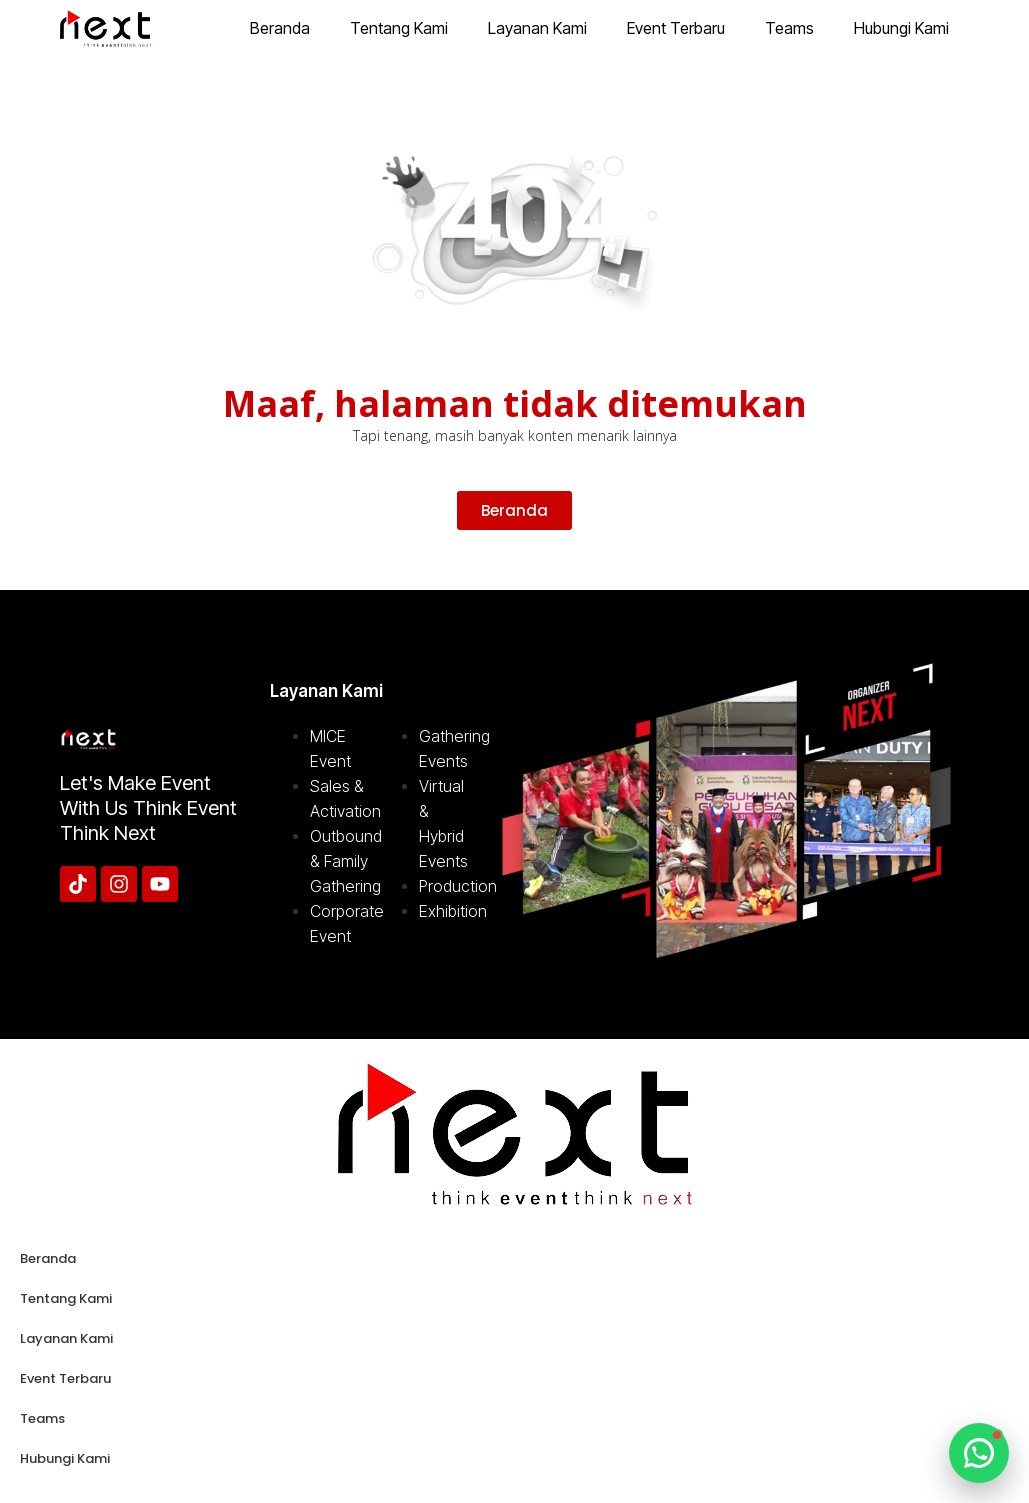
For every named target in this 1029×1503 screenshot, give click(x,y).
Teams (789, 28)
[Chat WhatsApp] (979, 1453)
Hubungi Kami (901, 28)
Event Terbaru (676, 28)
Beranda (280, 28)
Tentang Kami (399, 28)
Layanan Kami (537, 28)
